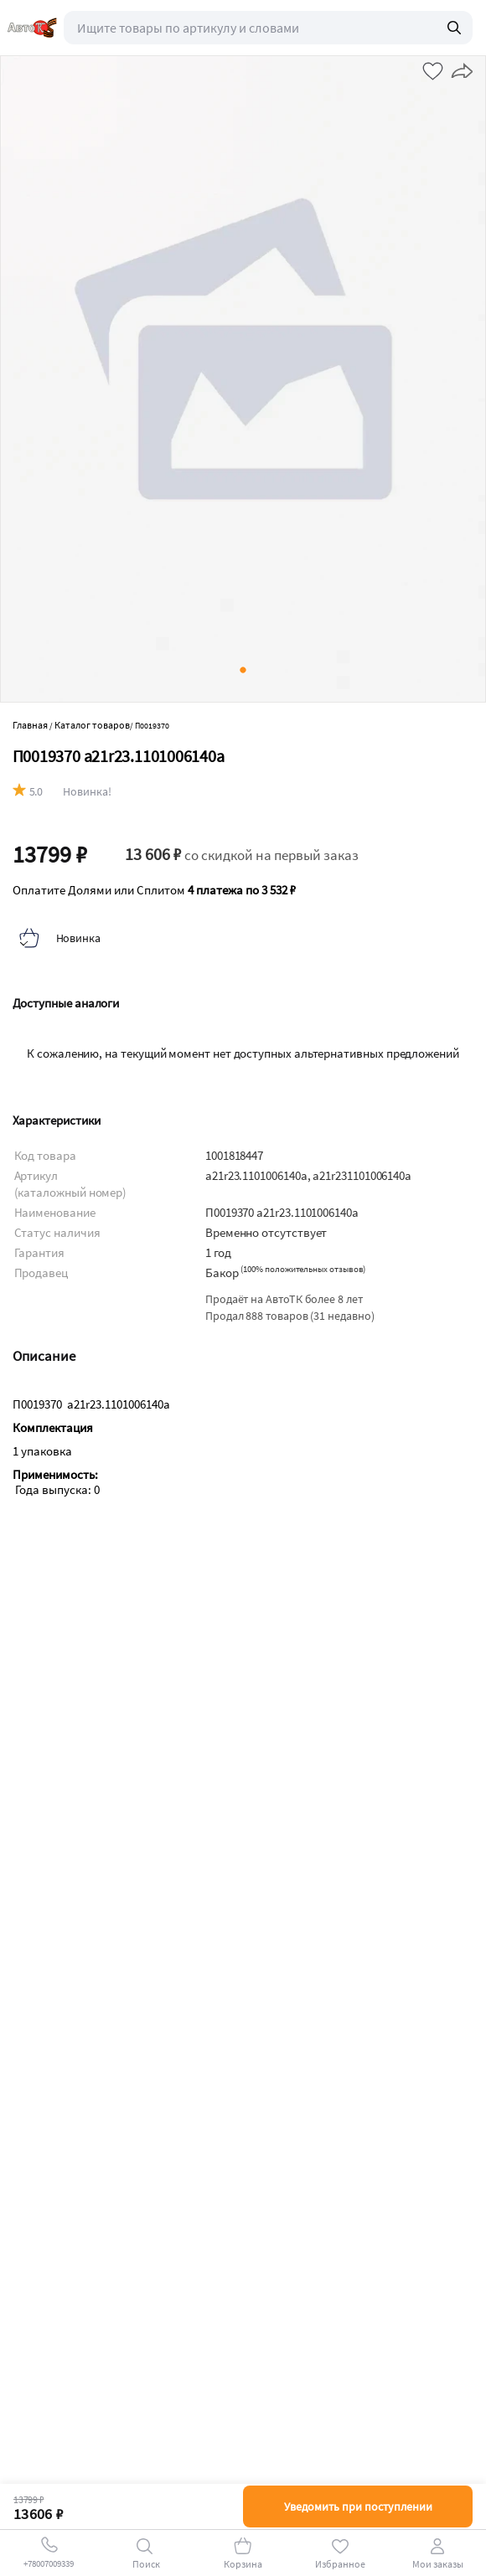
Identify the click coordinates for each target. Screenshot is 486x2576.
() (302, 1269)
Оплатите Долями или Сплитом (154, 890)
